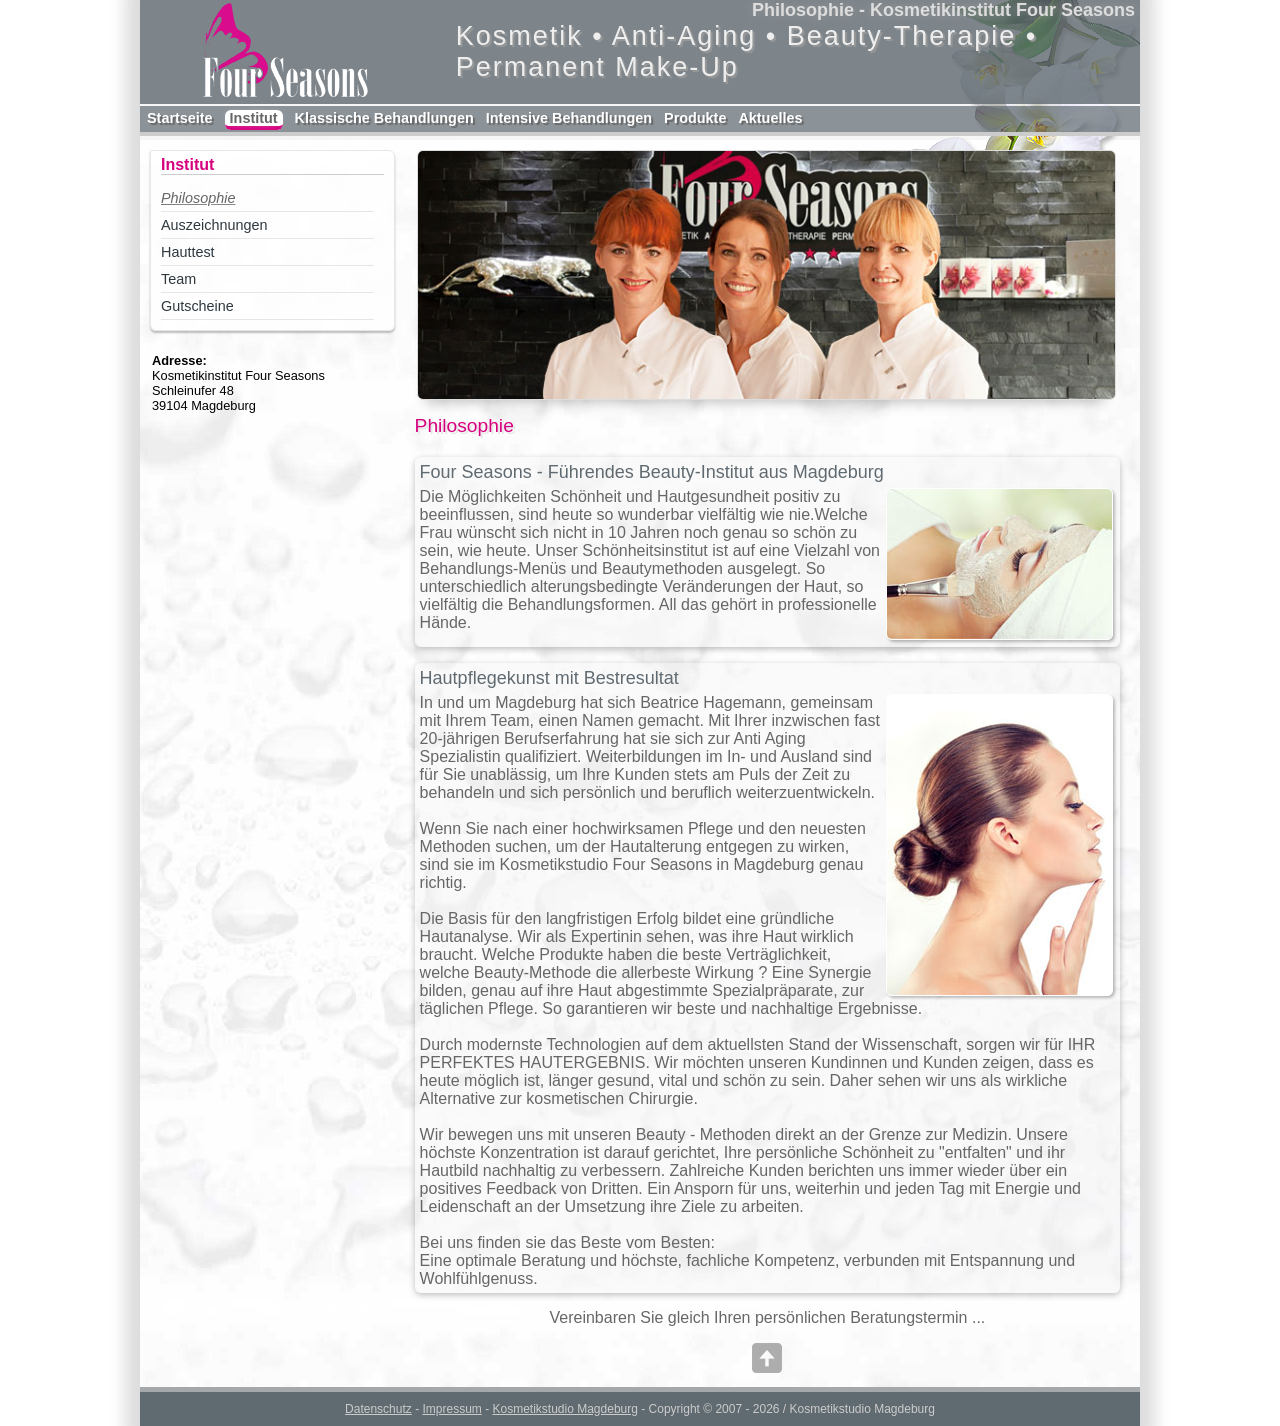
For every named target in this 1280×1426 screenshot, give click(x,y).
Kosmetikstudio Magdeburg (564, 1409)
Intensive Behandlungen (569, 118)
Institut (254, 118)
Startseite (180, 118)
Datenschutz (378, 1409)
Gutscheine (197, 306)
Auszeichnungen (214, 225)
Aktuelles (770, 118)
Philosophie (198, 198)
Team (178, 279)
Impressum (451, 1409)
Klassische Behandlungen (384, 118)
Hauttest (188, 252)
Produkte (695, 118)
